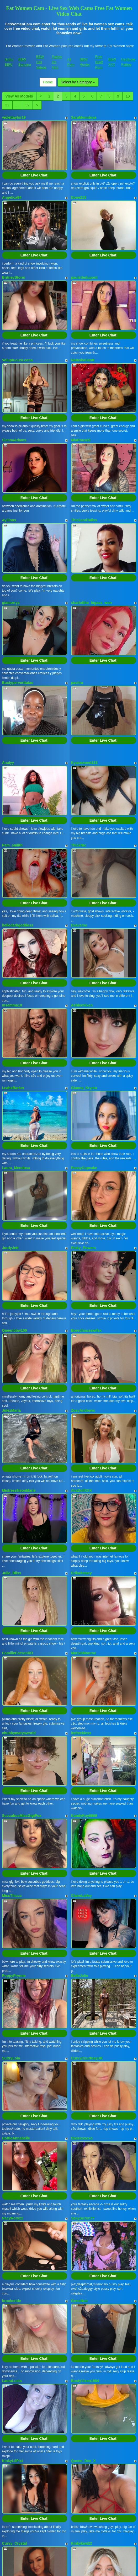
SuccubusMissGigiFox (21, 1815)
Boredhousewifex (86, 1330)
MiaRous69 (81, 440)
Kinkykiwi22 (81, 2543)
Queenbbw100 (14, 1330)
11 (7, 105)
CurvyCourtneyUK (87, 2058)
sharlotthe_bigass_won (91, 602)
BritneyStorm (13, 277)
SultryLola (11, 2058)
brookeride (11, 2301)
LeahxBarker (13, 1088)
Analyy (8, 762)
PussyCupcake (84, 1168)
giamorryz (11, 602)
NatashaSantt (82, 360)
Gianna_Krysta (84, 1088)
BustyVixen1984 (85, 2381)
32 (27, 105)
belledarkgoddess (17, 925)
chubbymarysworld (19, 1733)
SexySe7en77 (83, 2218)
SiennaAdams (14, 440)
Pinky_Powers (83, 1248)
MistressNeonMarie (19, 1490)
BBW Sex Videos (41, 62)
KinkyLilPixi (12, 2461)
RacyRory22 (12, 2218)
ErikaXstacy (81, 1573)
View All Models (19, 96)
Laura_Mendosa (16, 1168)
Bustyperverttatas (17, 682)
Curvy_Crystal (14, 2543)
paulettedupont (84, 277)
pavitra (77, 682)
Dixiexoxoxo (82, 2138)
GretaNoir (79, 2301)
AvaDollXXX (81, 1490)
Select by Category (78, 82)
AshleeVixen (82, 1005)
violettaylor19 (14, 117)
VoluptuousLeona (17, 360)
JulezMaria (11, 1410)
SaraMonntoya (83, 117)
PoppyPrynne (14, 1975)
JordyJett (10, 1248)
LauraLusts (12, 2381)
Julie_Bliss (11, 1573)
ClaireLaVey (81, 1895)
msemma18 (12, 1005)
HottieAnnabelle (16, 2138)
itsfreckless (81, 1733)
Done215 (78, 197)
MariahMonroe (83, 1653)
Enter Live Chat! (34, 175)
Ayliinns (9, 520)
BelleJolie (79, 1975)
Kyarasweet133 (84, 762)
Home (48, 82)
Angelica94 (12, 197)
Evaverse (79, 925)
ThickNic (78, 845)
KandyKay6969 (84, 1815)
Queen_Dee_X (83, 2461)
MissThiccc (12, 1895)
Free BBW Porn (99, 62)
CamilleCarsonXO (17, 1653)
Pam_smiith (12, 845)
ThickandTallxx (84, 520)
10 (128, 96)
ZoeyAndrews (83, 1410)
